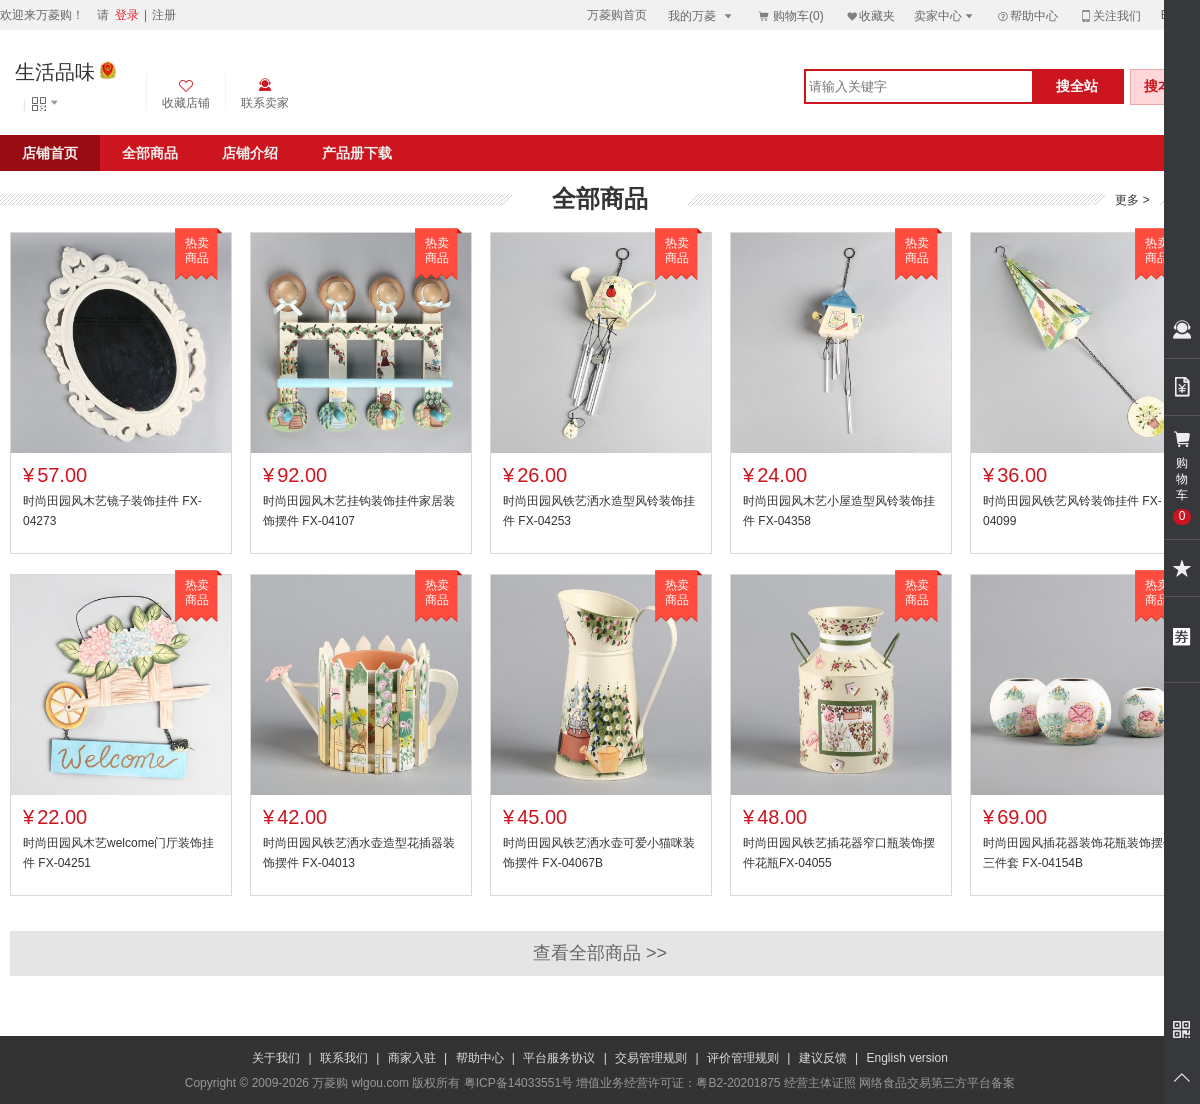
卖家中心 (945, 15)
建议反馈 (823, 1058)
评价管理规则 (743, 1058)
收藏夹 (870, 15)
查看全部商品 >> (600, 953)
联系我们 (344, 1058)
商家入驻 (412, 1058)
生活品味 (55, 72)
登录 (127, 15)
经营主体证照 (820, 1083)
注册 (164, 15)
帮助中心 (1027, 16)
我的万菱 (701, 15)
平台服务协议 (559, 1058)
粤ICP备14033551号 (518, 1083)
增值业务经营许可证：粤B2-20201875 (678, 1083)
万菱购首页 (617, 15)
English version (907, 1058)
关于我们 (276, 1058)
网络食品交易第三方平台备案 (937, 1083)
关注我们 (1110, 15)
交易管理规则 (651, 1058)
